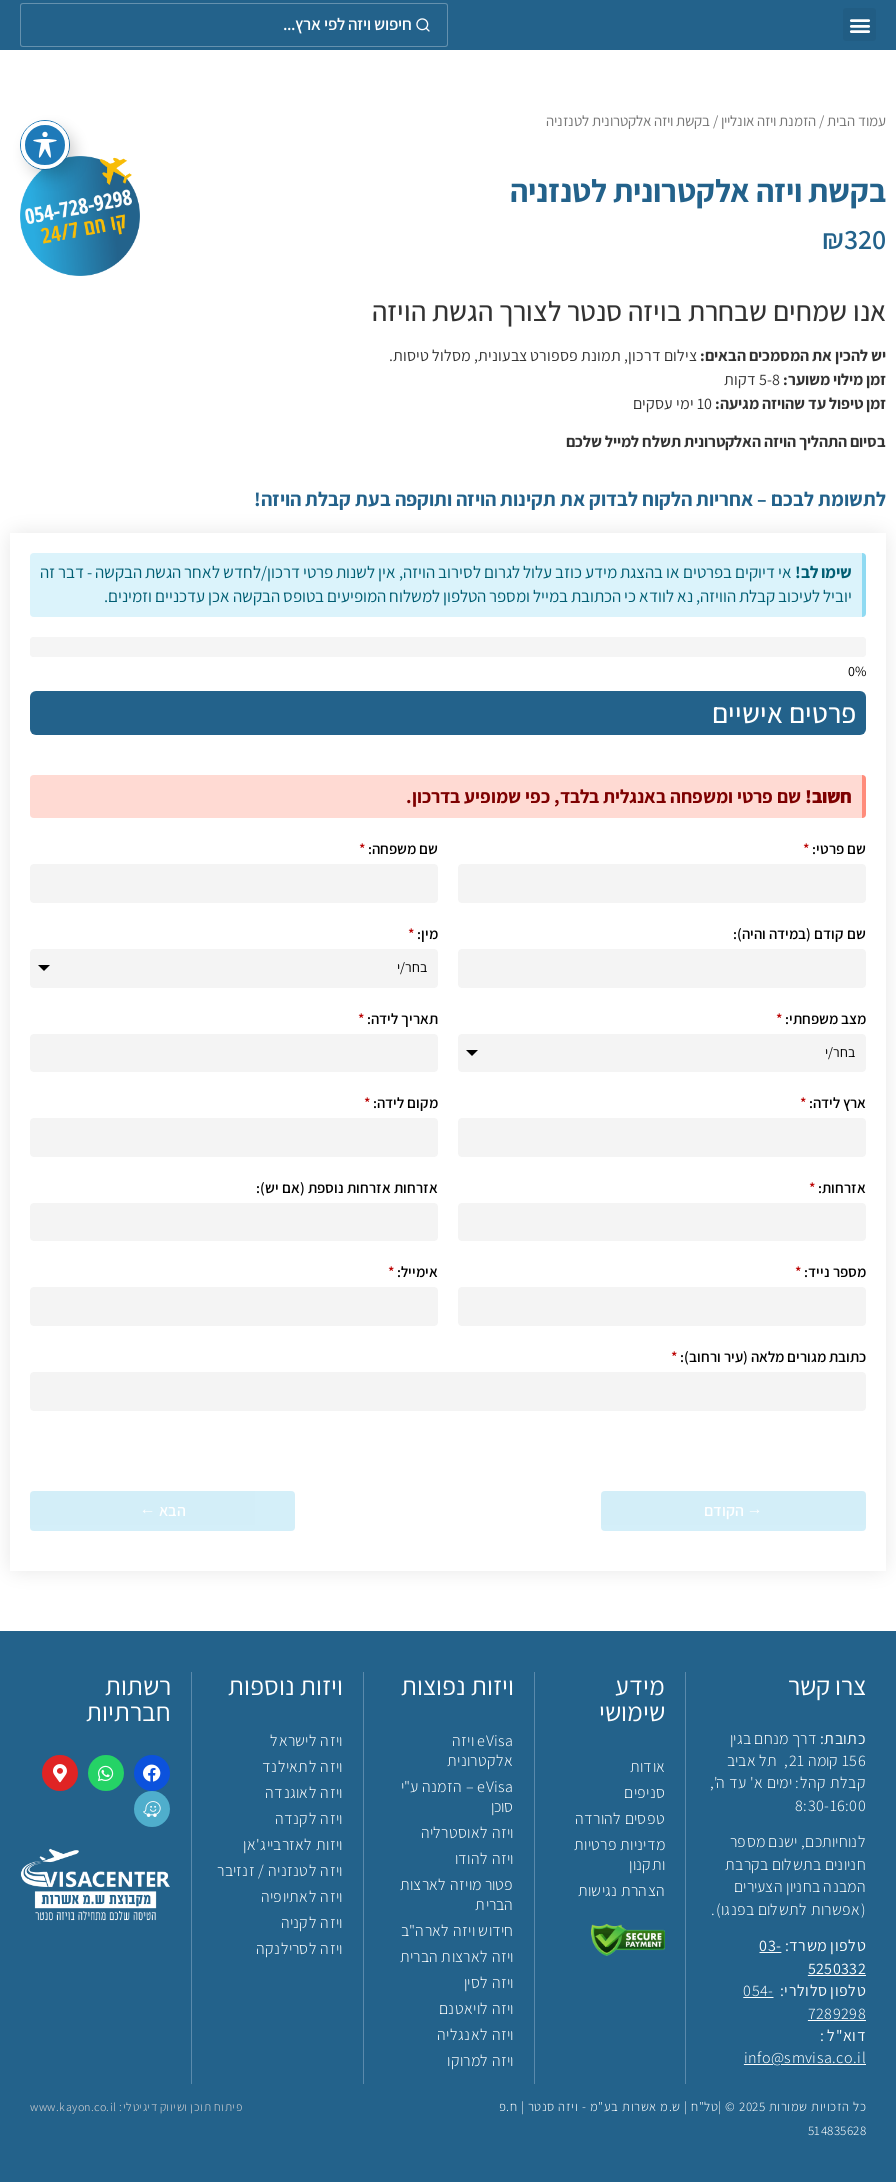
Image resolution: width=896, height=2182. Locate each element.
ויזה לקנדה (309, 1818)
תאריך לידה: (398, 1018)
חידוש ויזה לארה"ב (457, 1930)
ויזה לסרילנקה (299, 1948)
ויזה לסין (489, 1982)
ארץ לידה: (833, 1102)
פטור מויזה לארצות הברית (457, 1894)
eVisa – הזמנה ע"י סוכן (457, 1796)
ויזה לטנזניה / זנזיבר (279, 1870)
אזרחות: (837, 1187)
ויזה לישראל (306, 1740)
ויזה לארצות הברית (457, 1956)
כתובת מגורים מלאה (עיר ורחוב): (768, 1356)
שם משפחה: (398, 848)
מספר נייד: (830, 1271)
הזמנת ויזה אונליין (768, 120)
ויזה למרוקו (480, 2060)
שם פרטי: (834, 848)
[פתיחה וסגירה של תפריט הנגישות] (45, 140)
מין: (423, 933)
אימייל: (413, 1271)
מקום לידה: (401, 1102)
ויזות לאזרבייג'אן (292, 1844)
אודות (648, 1766)
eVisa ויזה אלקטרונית (480, 1750)
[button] (859, 24)
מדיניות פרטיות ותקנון (619, 1854)
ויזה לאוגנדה (304, 1792)
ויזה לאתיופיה (302, 1896)
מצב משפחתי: (821, 1018)
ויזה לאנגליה (475, 2034)
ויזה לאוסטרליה (467, 1832)
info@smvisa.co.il (805, 2057)
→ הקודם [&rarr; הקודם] (733, 1510)
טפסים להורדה (620, 1818)
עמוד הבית (856, 120)
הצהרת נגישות (622, 1890)
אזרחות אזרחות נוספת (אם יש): (347, 1187)
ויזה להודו (484, 1858)
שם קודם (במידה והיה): (799, 933)
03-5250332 (812, 1956)
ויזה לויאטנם (476, 2008)
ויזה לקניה (312, 1922)
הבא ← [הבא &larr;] (163, 1510)
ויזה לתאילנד (302, 1766)
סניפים (644, 1792)
